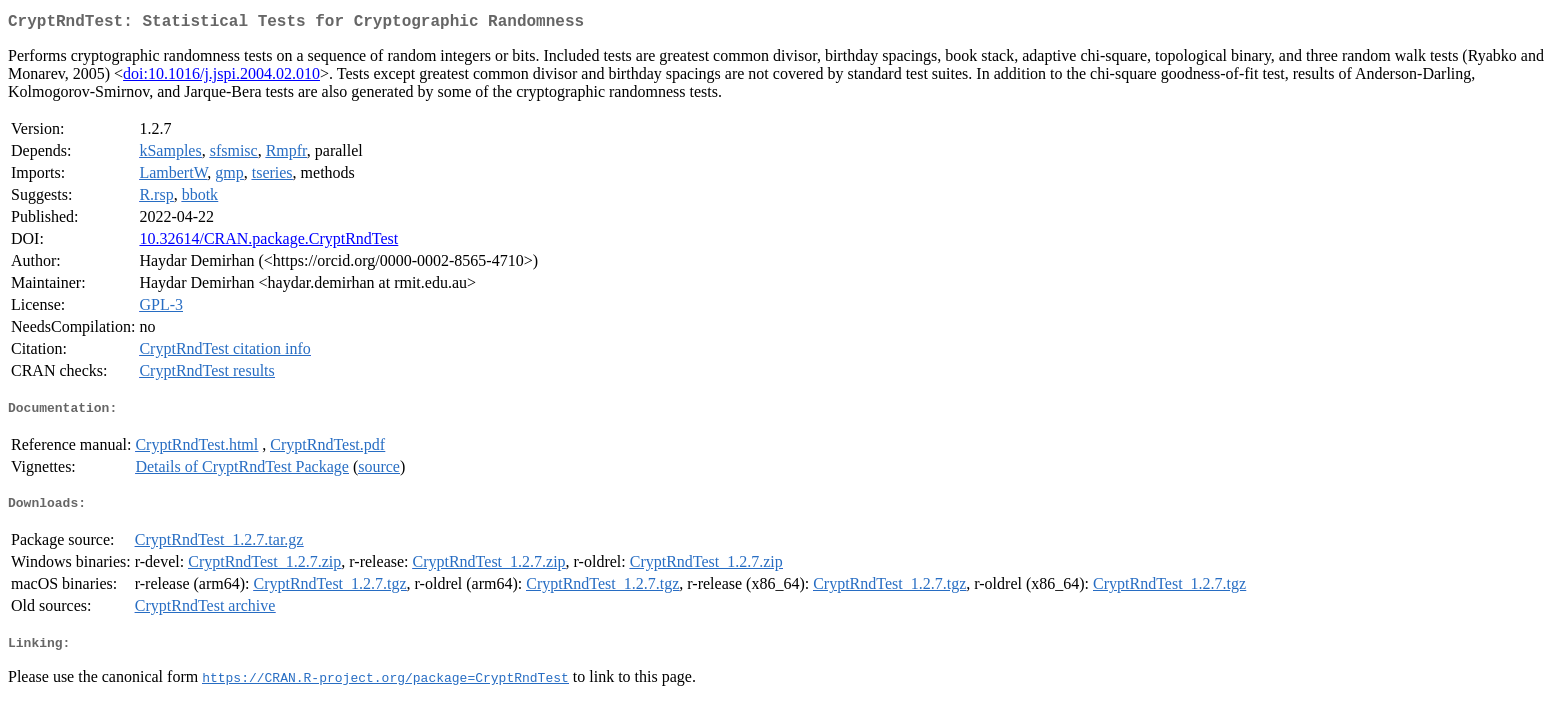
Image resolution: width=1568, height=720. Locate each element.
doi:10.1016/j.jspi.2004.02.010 (221, 77)
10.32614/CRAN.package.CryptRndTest (268, 242)
